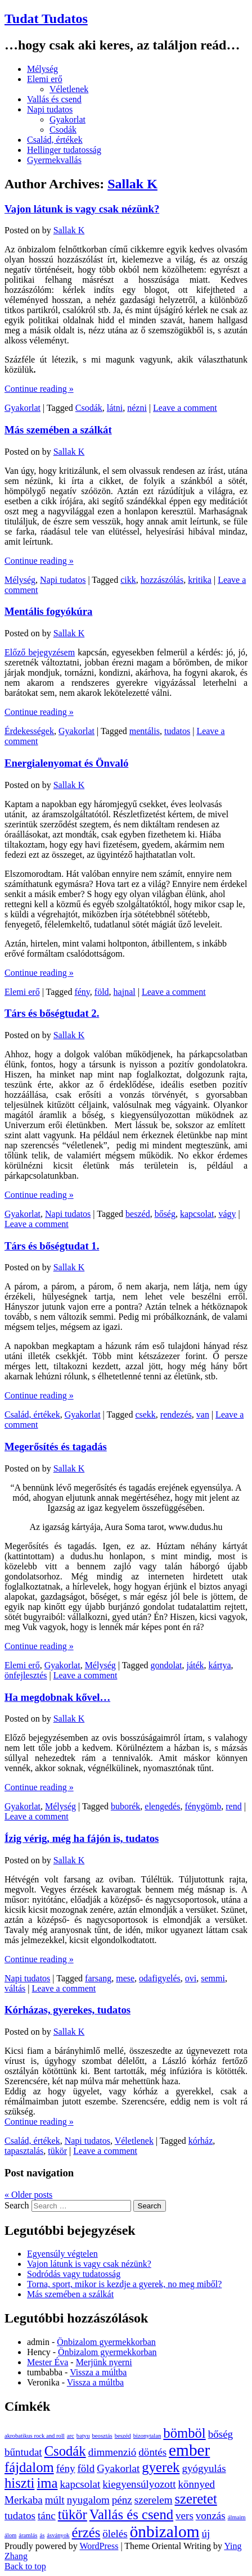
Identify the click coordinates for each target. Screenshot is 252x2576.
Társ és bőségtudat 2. (51, 1013)
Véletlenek (69, 89)
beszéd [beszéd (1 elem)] (123, 2436)
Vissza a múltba (98, 2372)
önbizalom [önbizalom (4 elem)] (165, 2532)
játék (195, 1665)
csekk (145, 1414)
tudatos (177, 731)
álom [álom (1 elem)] (10, 2535)
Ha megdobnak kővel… (57, 1697)
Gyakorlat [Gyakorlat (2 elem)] (118, 2468)
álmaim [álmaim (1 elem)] (237, 2517)
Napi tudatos (50, 109)
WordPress (98, 2546)
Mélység (42, 69)
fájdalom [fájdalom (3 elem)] (29, 2467)
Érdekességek (29, 731)
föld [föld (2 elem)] (85, 2468)
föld (101, 992)
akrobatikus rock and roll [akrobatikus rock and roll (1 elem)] (34, 2436)
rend (233, 1806)
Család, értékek (55, 139)
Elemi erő (44, 79)
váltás (14, 1988)
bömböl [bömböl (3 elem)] (184, 2433)
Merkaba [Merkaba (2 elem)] (23, 2500)
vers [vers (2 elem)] (185, 2515)
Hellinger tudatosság (64, 150)
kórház (200, 2140)
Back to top (25, 2566)
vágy (227, 1214)
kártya (220, 1665)
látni (115, 408)
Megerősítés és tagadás (55, 1446)
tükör (57, 2151)
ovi (190, 1978)
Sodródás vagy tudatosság (73, 2274)
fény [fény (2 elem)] (65, 2468)
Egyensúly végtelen (62, 2253)
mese (125, 1978)
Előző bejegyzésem (39, 652)
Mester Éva (47, 2362)
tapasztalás (23, 2151)
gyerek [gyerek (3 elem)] (160, 2467)
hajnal (125, 992)
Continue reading (39, 388)
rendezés (176, 1414)
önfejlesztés (25, 1675)
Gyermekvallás (54, 160)
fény (81, 992)
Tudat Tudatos (46, 18)
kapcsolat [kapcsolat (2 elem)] (80, 2484)
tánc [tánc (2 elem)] (47, 2515)
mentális (144, 731)
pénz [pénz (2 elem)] (122, 2500)
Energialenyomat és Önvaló (66, 763)
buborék (125, 1806)
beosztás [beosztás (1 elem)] (102, 2436)
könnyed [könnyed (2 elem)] (196, 2484)
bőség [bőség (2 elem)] (220, 2434)
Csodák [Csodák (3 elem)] (65, 2451)
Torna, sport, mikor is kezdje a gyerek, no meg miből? (124, 2284)
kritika (200, 580)
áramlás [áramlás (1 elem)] (28, 2535)
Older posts (28, 2194)
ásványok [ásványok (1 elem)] (58, 2535)
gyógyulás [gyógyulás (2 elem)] (204, 2468)
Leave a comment (185, 408)
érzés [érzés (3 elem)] (86, 2532)
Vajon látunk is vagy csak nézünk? (81, 209)
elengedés (162, 1806)
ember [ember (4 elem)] (189, 2450)
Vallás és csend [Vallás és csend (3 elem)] (131, 2514)
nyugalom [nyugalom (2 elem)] (88, 2500)
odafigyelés (160, 1978)
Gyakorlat (68, 119)
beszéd (137, 1214)
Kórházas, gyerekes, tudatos (67, 2010)
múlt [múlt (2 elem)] (55, 2500)
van (202, 1414)
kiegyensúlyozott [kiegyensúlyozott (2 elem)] (139, 2484)
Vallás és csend (54, 99)
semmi (213, 1978)
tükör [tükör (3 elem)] (72, 2514)
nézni (137, 408)
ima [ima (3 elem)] (47, 2483)
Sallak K (132, 183)
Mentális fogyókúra (48, 611)
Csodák (63, 129)
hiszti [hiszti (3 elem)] (19, 2483)
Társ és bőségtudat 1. (51, 1246)
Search (16, 2205)
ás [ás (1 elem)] (41, 2535)
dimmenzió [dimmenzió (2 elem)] (112, 2452)
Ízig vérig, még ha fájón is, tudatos (81, 1838)
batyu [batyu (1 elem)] (83, 2436)
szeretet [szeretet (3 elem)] (195, 2498)
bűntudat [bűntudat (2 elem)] (23, 2452)
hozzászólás (162, 580)
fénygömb (202, 1806)
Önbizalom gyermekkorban (106, 2342)
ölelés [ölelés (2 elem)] (114, 2533)
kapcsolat (197, 1214)
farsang (98, 1978)
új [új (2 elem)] (205, 2533)
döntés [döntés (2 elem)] (152, 2452)
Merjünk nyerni (104, 2362)
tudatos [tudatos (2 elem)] (19, 2515)
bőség (165, 1214)
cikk (128, 580)
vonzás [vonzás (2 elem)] (211, 2515)
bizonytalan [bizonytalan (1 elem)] (147, 2436)
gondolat (166, 1665)
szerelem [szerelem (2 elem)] (153, 2500)
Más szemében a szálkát (58, 430)
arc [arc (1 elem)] (70, 2436)
